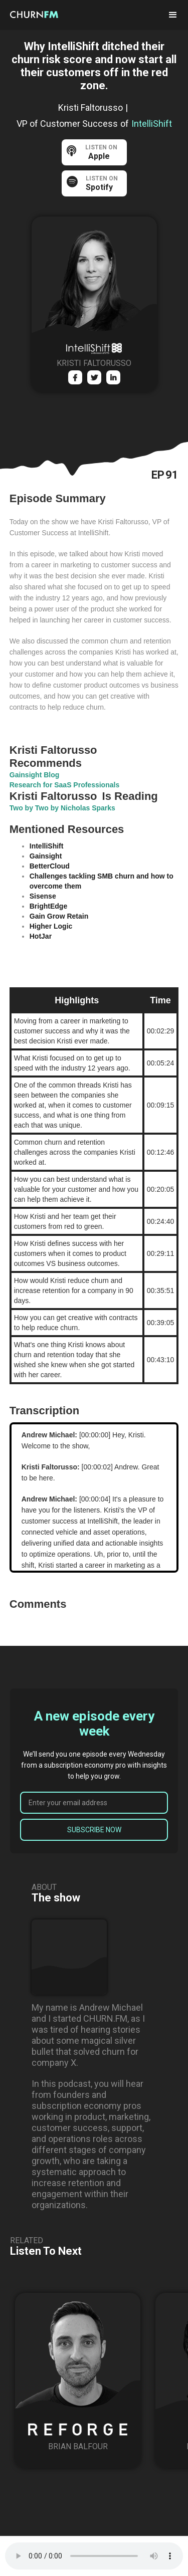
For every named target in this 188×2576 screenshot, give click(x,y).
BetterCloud (50, 866)
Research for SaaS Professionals (64, 785)
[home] (42, 14)
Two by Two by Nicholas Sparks (62, 808)
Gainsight (46, 856)
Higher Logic (51, 926)
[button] (173, 15)
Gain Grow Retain (59, 916)
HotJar (41, 936)
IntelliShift (47, 846)
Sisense (43, 896)
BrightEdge (48, 906)
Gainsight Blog (35, 775)
